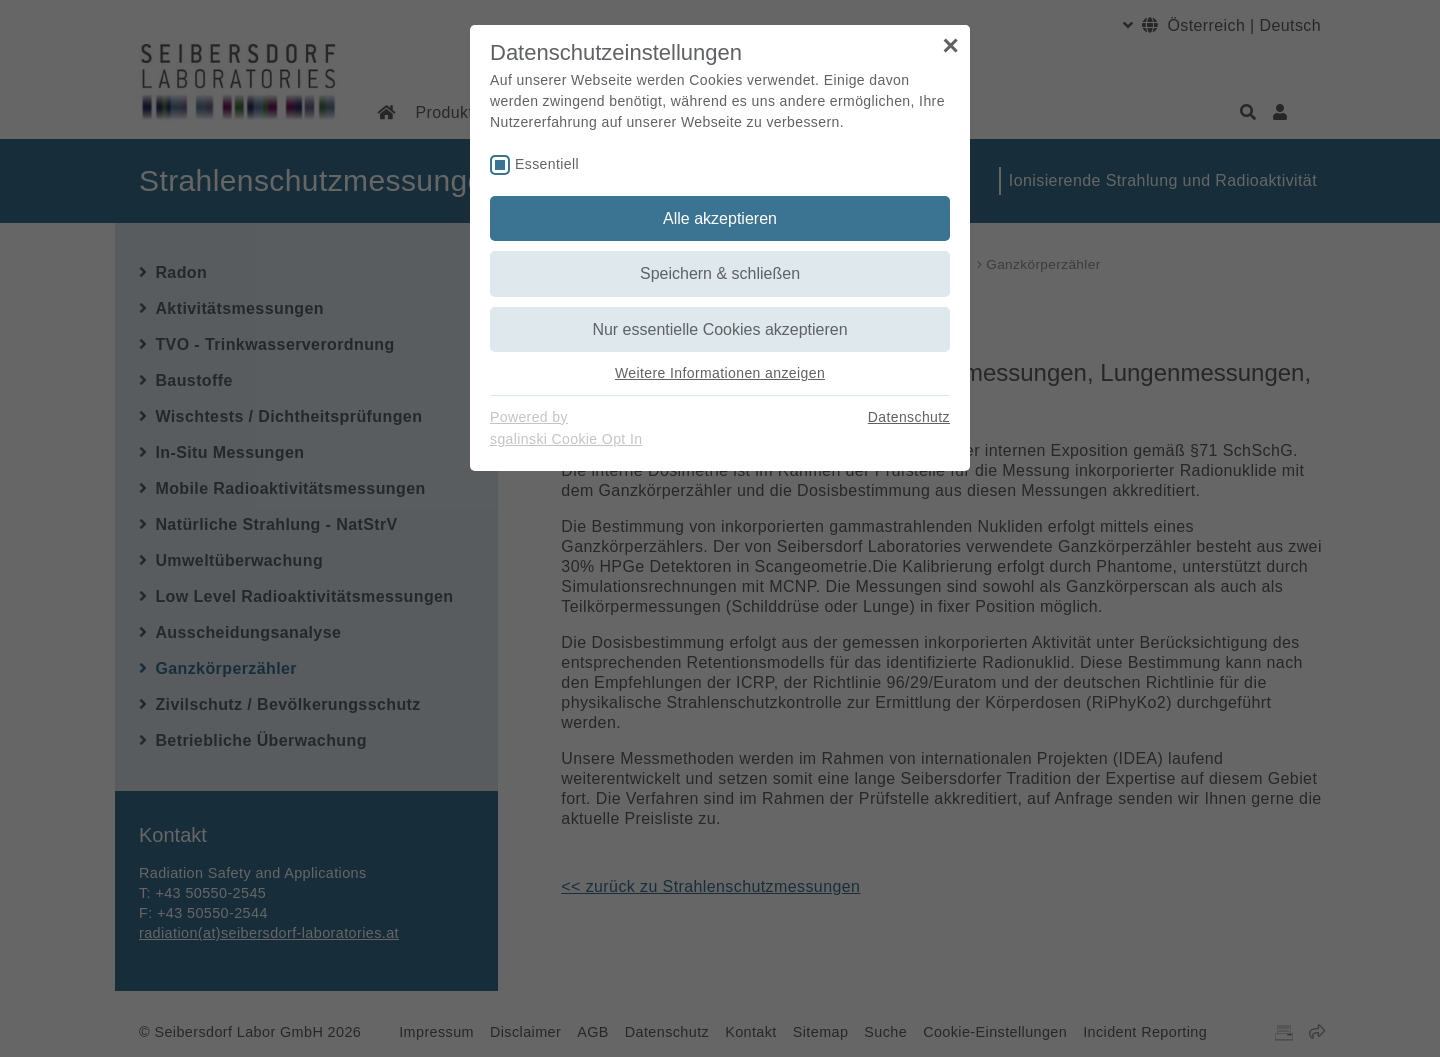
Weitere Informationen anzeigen (720, 373)
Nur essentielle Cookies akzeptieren (719, 329)
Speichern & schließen (720, 273)
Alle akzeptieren (720, 218)
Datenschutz (909, 417)
